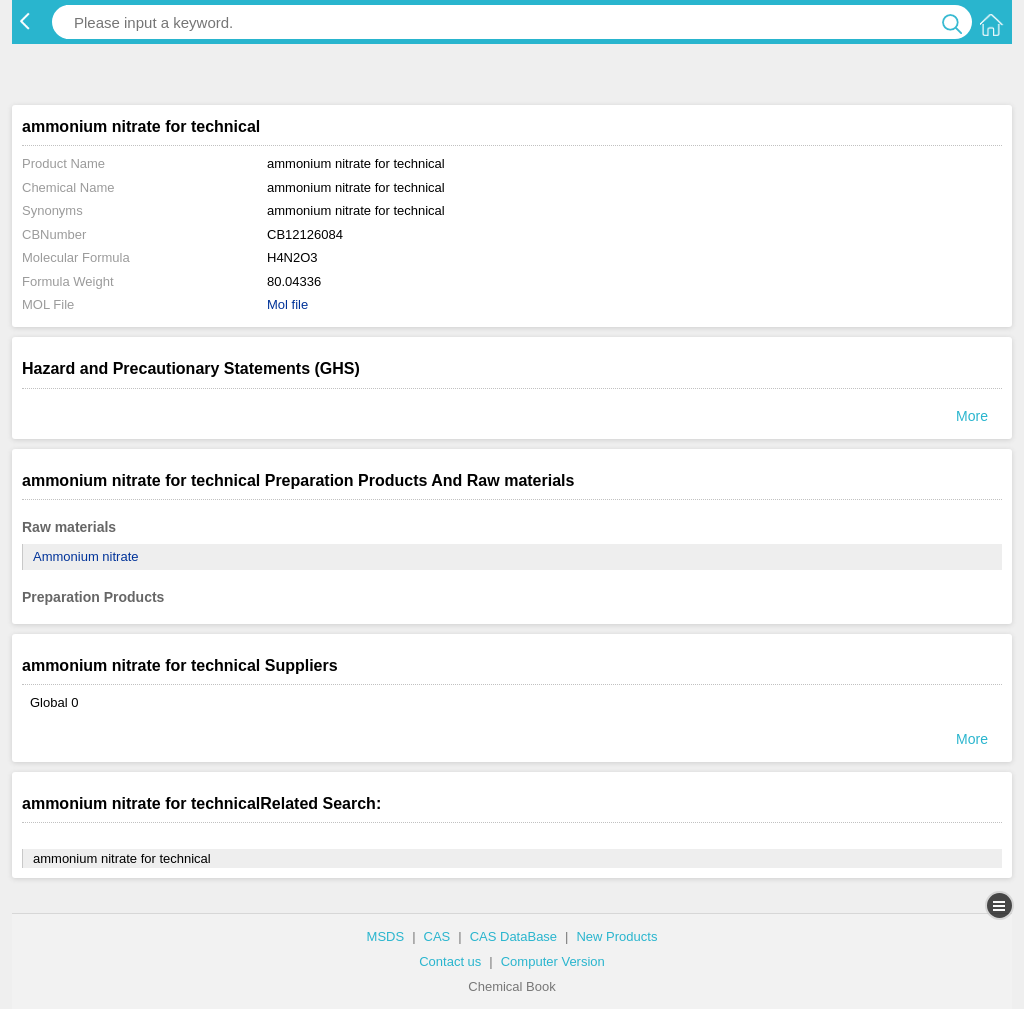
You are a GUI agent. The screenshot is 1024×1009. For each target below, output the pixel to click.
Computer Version (553, 961)
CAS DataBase (513, 936)
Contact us (450, 961)
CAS (437, 936)
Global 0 (54, 702)
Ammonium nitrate (85, 556)
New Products (616, 936)
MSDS (386, 936)
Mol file (287, 304)
